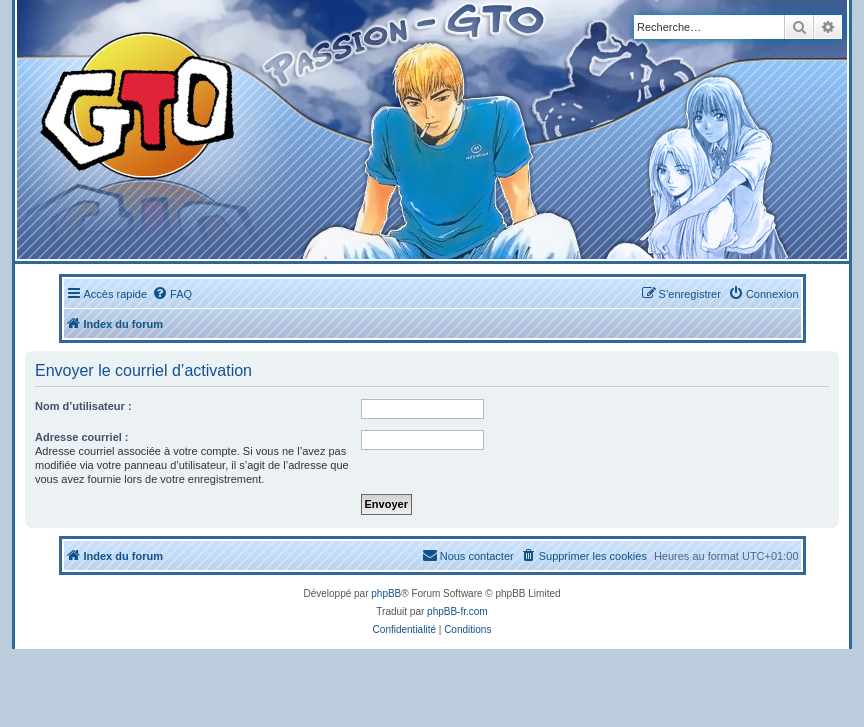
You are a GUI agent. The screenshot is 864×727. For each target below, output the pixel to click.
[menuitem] (172, 294)
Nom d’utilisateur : (83, 406)
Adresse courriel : (82, 437)
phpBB (386, 593)
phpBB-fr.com (457, 611)
